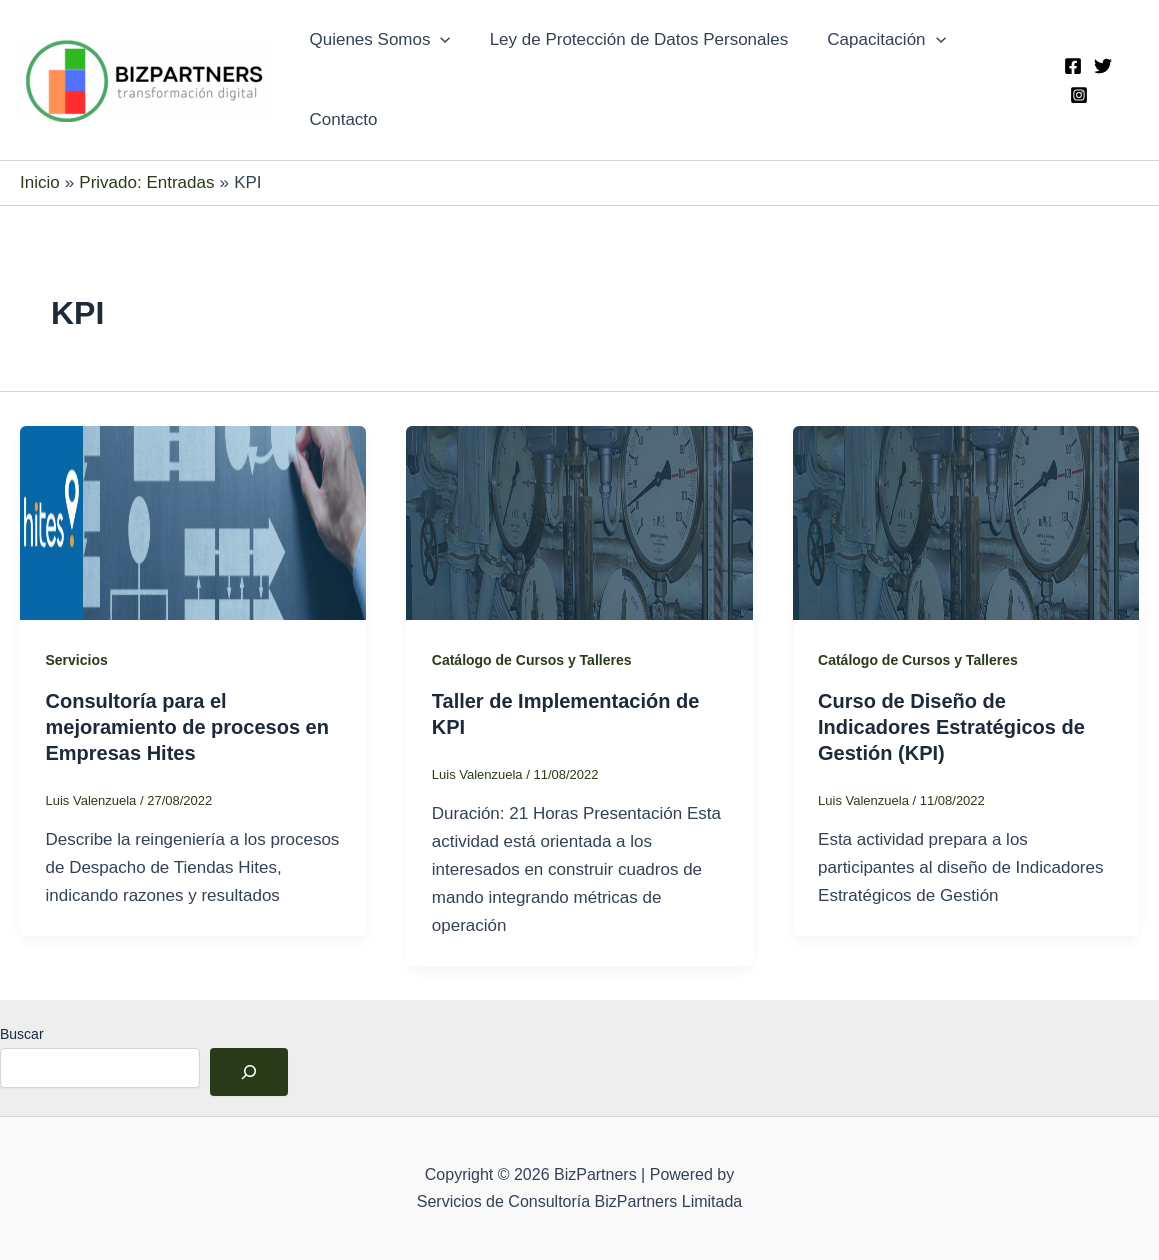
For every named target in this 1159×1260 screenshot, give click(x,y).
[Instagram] (1077, 95)
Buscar (22, 1034)
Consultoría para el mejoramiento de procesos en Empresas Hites (187, 727)
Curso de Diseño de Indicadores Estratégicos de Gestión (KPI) (951, 727)
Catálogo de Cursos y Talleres (532, 660)
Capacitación (874, 40)
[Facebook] (1071, 66)
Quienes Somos (377, 40)
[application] (438, 40)
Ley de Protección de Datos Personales (631, 39)
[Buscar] (249, 1072)
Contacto (341, 119)
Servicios (77, 660)
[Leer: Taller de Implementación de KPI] (579, 521)
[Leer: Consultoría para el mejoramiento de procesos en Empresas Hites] (193, 521)
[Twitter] (1101, 66)
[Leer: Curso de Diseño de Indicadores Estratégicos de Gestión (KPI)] (966, 521)
